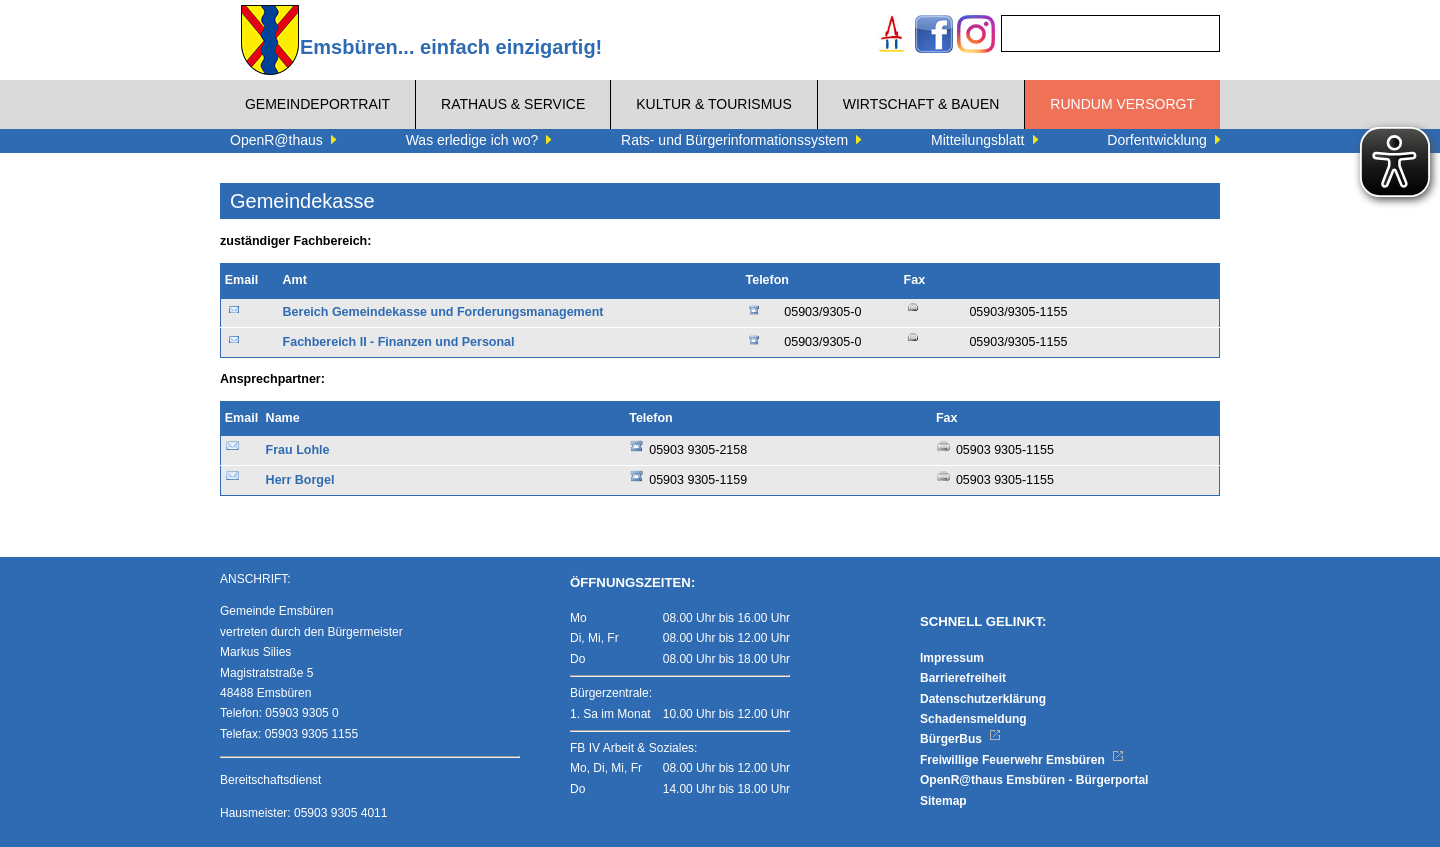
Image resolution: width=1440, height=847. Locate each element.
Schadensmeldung (973, 719)
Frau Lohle (298, 450)
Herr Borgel (300, 480)
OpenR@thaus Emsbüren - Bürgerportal (1034, 780)
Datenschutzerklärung (983, 699)
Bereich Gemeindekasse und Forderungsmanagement (443, 312)
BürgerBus (960, 739)
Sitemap (943, 801)
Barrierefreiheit (963, 678)
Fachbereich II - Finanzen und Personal (399, 342)
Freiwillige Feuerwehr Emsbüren (1022, 760)
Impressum (952, 658)
